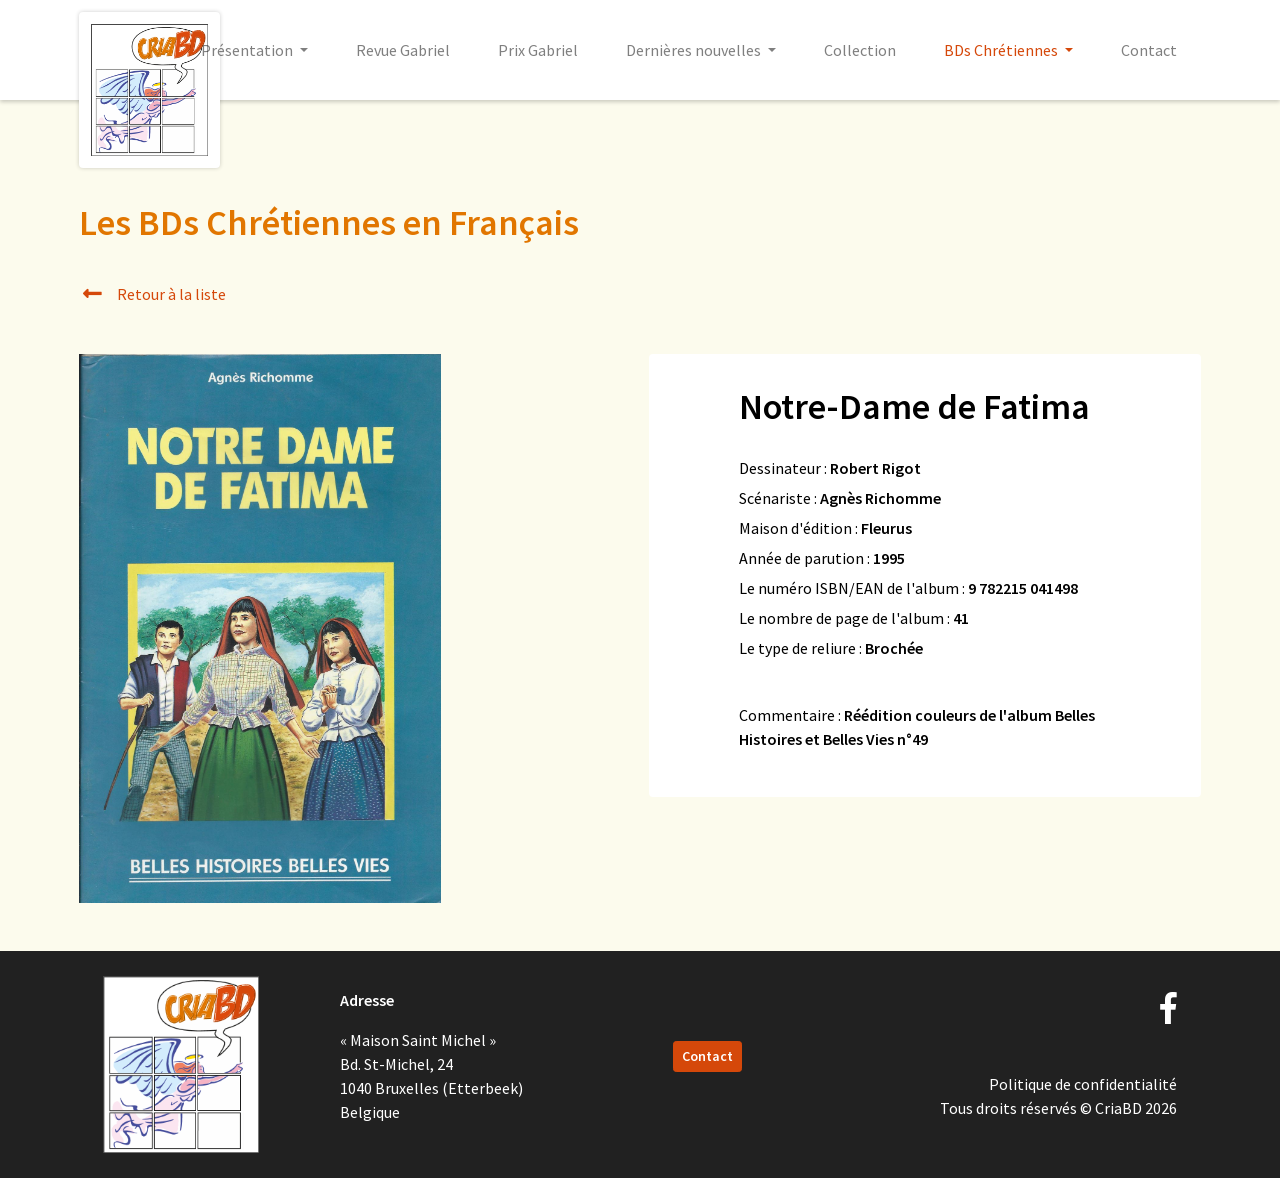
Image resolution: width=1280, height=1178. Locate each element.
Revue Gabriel (403, 50)
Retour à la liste (152, 294)
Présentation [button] (248, 50)
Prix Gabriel (538, 50)
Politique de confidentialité (1083, 1084)
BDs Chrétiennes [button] (1002, 50)
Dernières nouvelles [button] (695, 50)
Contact (1149, 50)
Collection (860, 50)
